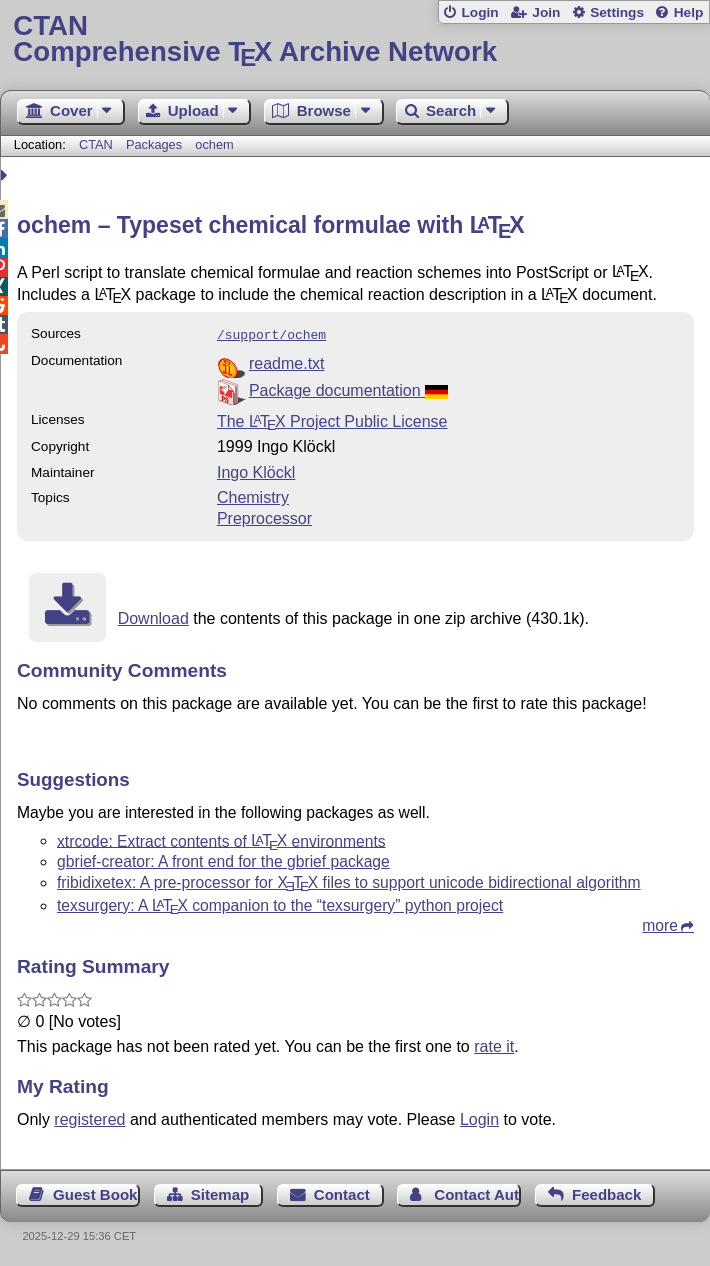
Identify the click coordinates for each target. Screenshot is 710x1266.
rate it (494, 1044)
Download (153, 616)
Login (479, 12)
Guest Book (95, 1192)
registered (89, 1117)
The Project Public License (332, 419)
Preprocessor (264, 516)
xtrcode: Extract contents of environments (221, 838)
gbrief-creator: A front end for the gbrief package (223, 859)
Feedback (606, 1192)
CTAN (96, 144)
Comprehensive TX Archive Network (354, 39)
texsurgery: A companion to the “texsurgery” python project (280, 903)
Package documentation (348, 388)
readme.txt (287, 361)
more (660, 923)
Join (546, 12)
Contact (342, 1192)
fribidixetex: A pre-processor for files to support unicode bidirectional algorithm (349, 880)
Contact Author (477, 1192)
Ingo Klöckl (256, 470)
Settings (617, 12)
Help (689, 12)
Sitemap (220, 1192)
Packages (156, 144)
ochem (214, 144)
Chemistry (253, 495)
